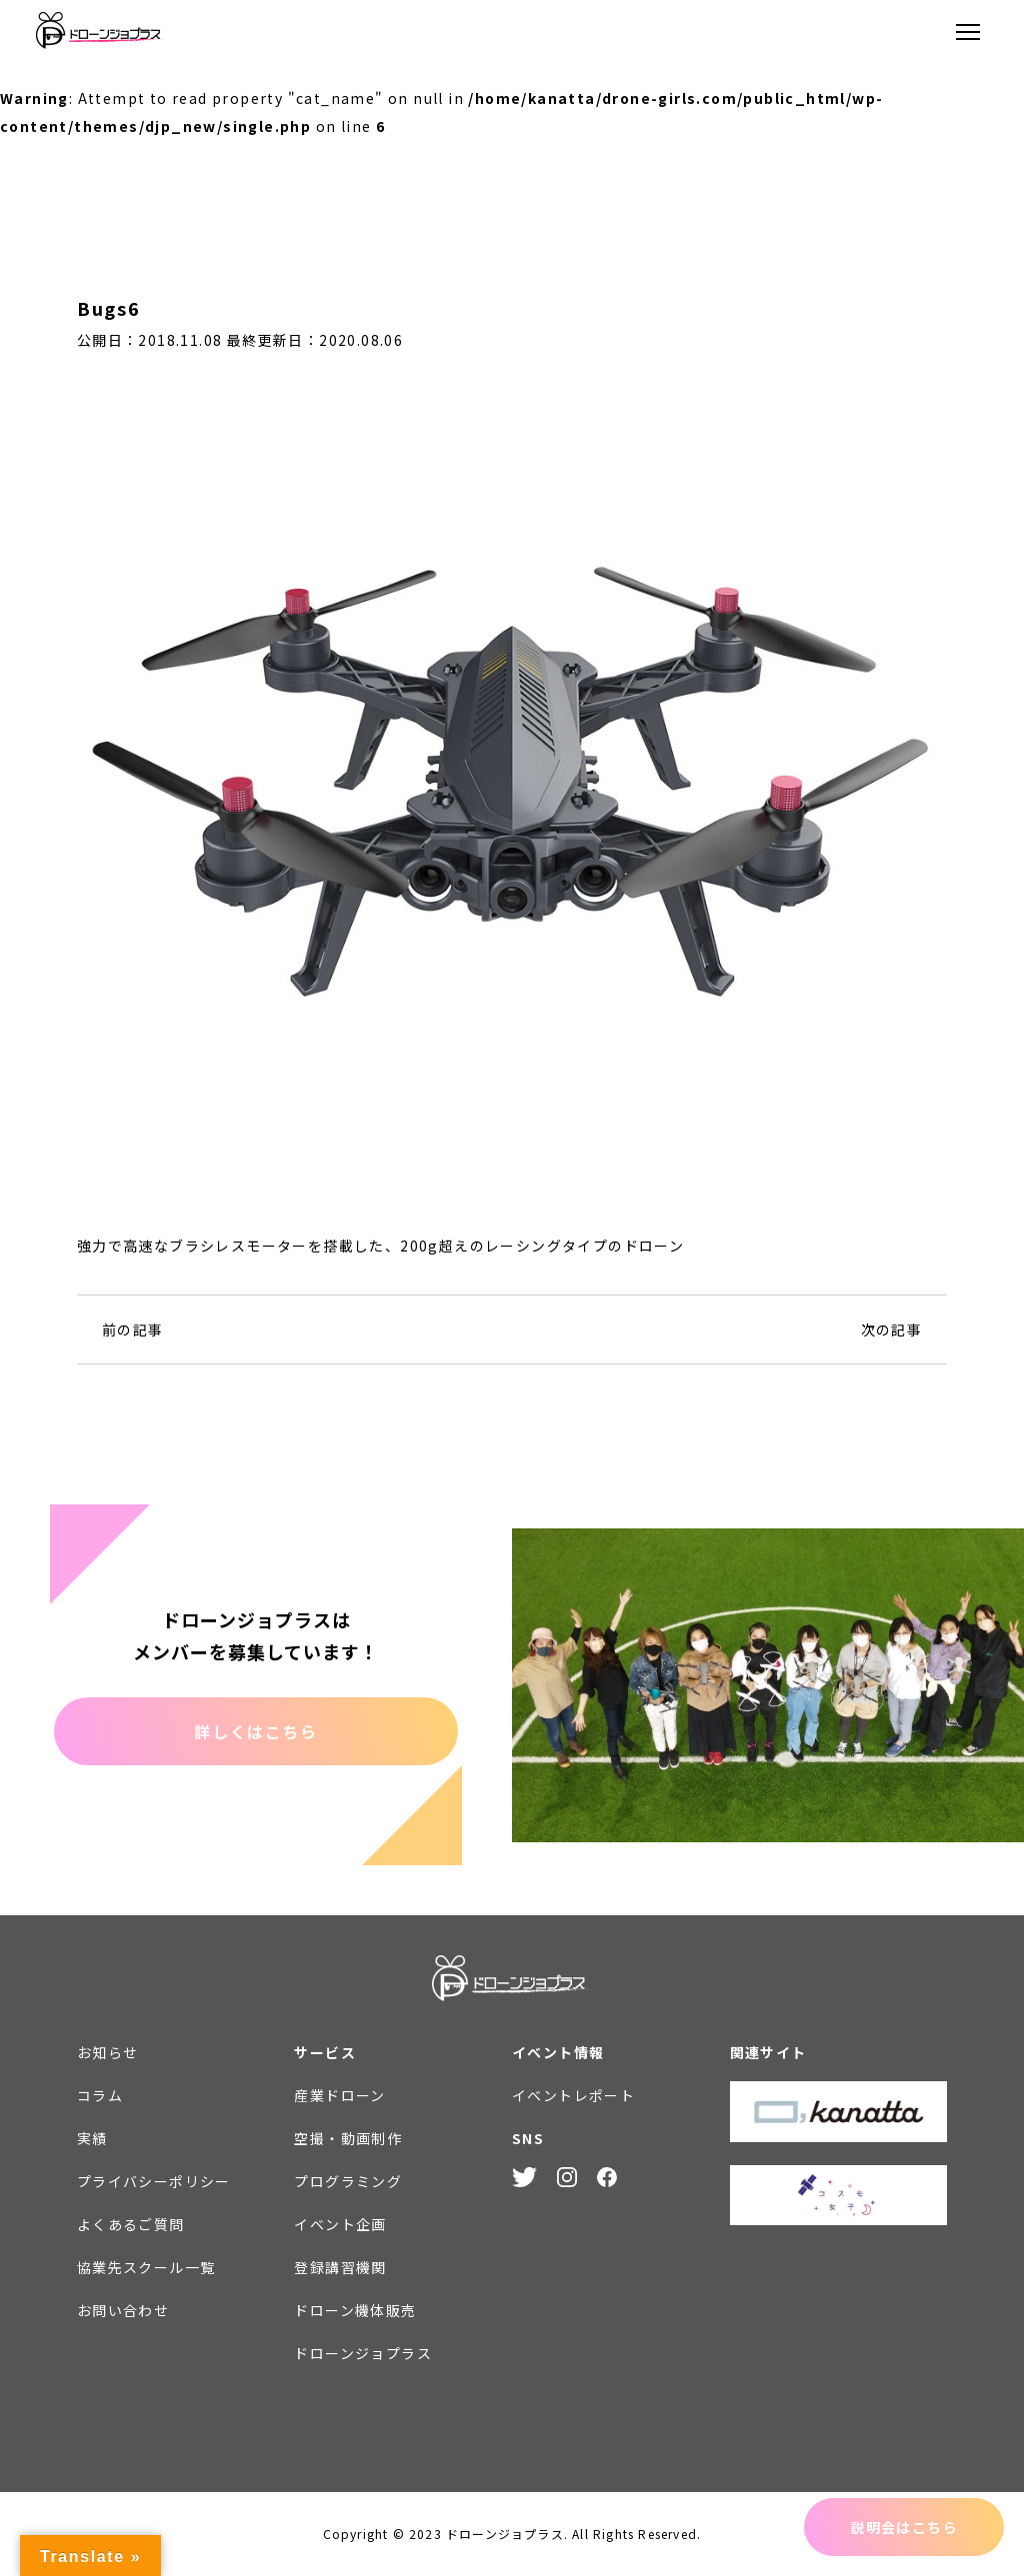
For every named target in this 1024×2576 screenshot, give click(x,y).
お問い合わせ (123, 2310)
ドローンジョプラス (363, 2353)
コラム (100, 2095)
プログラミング (348, 2181)
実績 (92, 2138)
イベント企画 (340, 2224)
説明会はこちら (904, 2527)
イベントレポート (573, 2095)
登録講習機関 (340, 2267)
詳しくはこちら (255, 1731)
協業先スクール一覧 (146, 2267)
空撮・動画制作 (348, 2138)
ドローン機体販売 (355, 2310)
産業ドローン (339, 2095)
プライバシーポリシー (154, 2181)
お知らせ (108, 2052)
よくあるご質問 (131, 2224)
